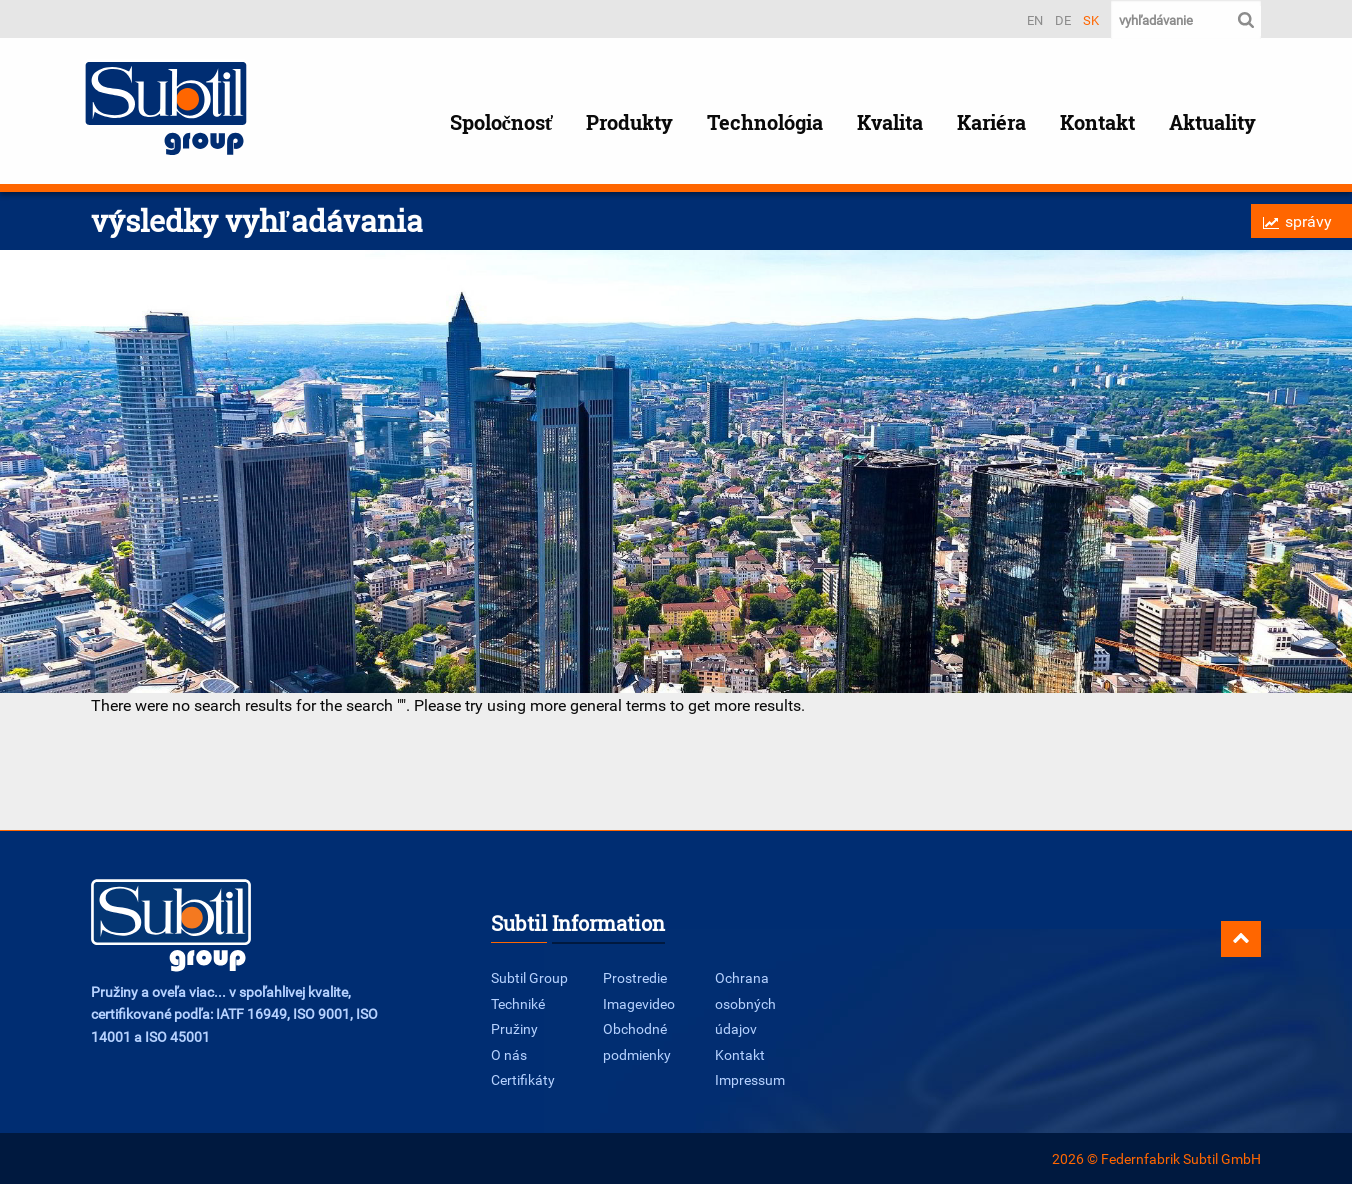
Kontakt (1097, 122)
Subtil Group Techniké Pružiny (529, 1003)
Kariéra (991, 122)
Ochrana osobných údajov (745, 1003)
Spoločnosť (501, 122)
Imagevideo (639, 1003)
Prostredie (635, 977)
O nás (509, 1054)
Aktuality (1212, 122)
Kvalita (890, 122)
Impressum (750, 1079)
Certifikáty (523, 1079)
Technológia (765, 122)
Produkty (629, 122)
